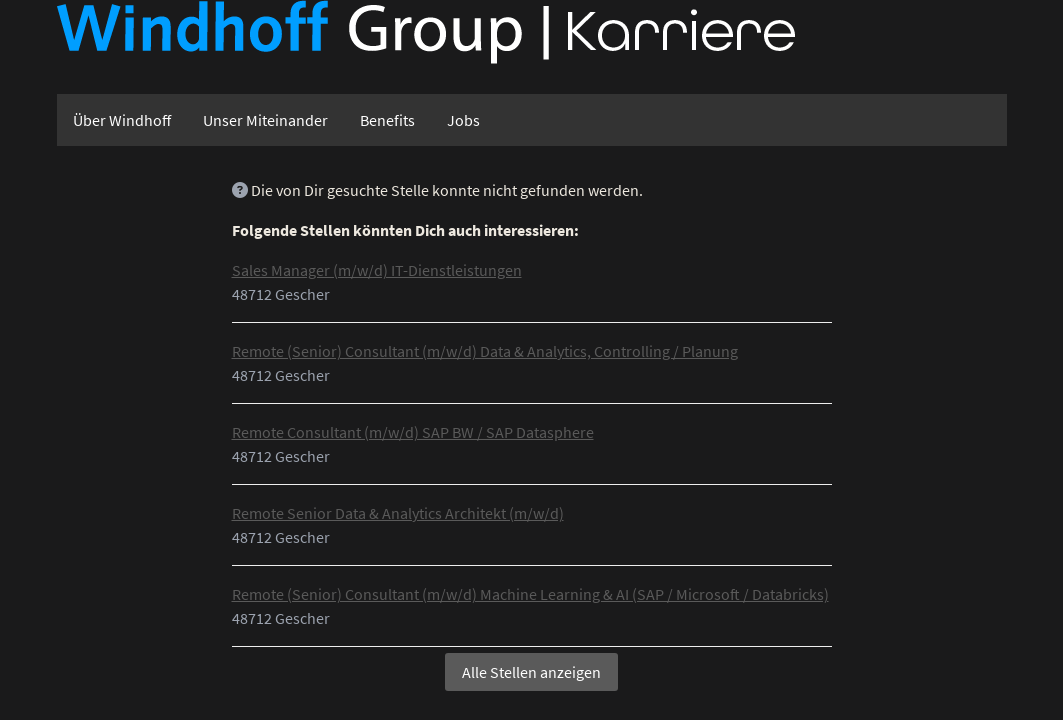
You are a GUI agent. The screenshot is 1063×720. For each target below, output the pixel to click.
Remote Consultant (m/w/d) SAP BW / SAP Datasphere (413, 432)
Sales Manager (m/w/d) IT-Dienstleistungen (377, 270)
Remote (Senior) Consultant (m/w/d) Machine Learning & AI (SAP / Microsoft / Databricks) (530, 594)
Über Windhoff (122, 120)
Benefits (387, 120)
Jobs (463, 120)
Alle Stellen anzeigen (531, 672)
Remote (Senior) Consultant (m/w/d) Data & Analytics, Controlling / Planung (485, 351)
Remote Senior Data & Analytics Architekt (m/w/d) (398, 513)
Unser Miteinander (265, 120)
